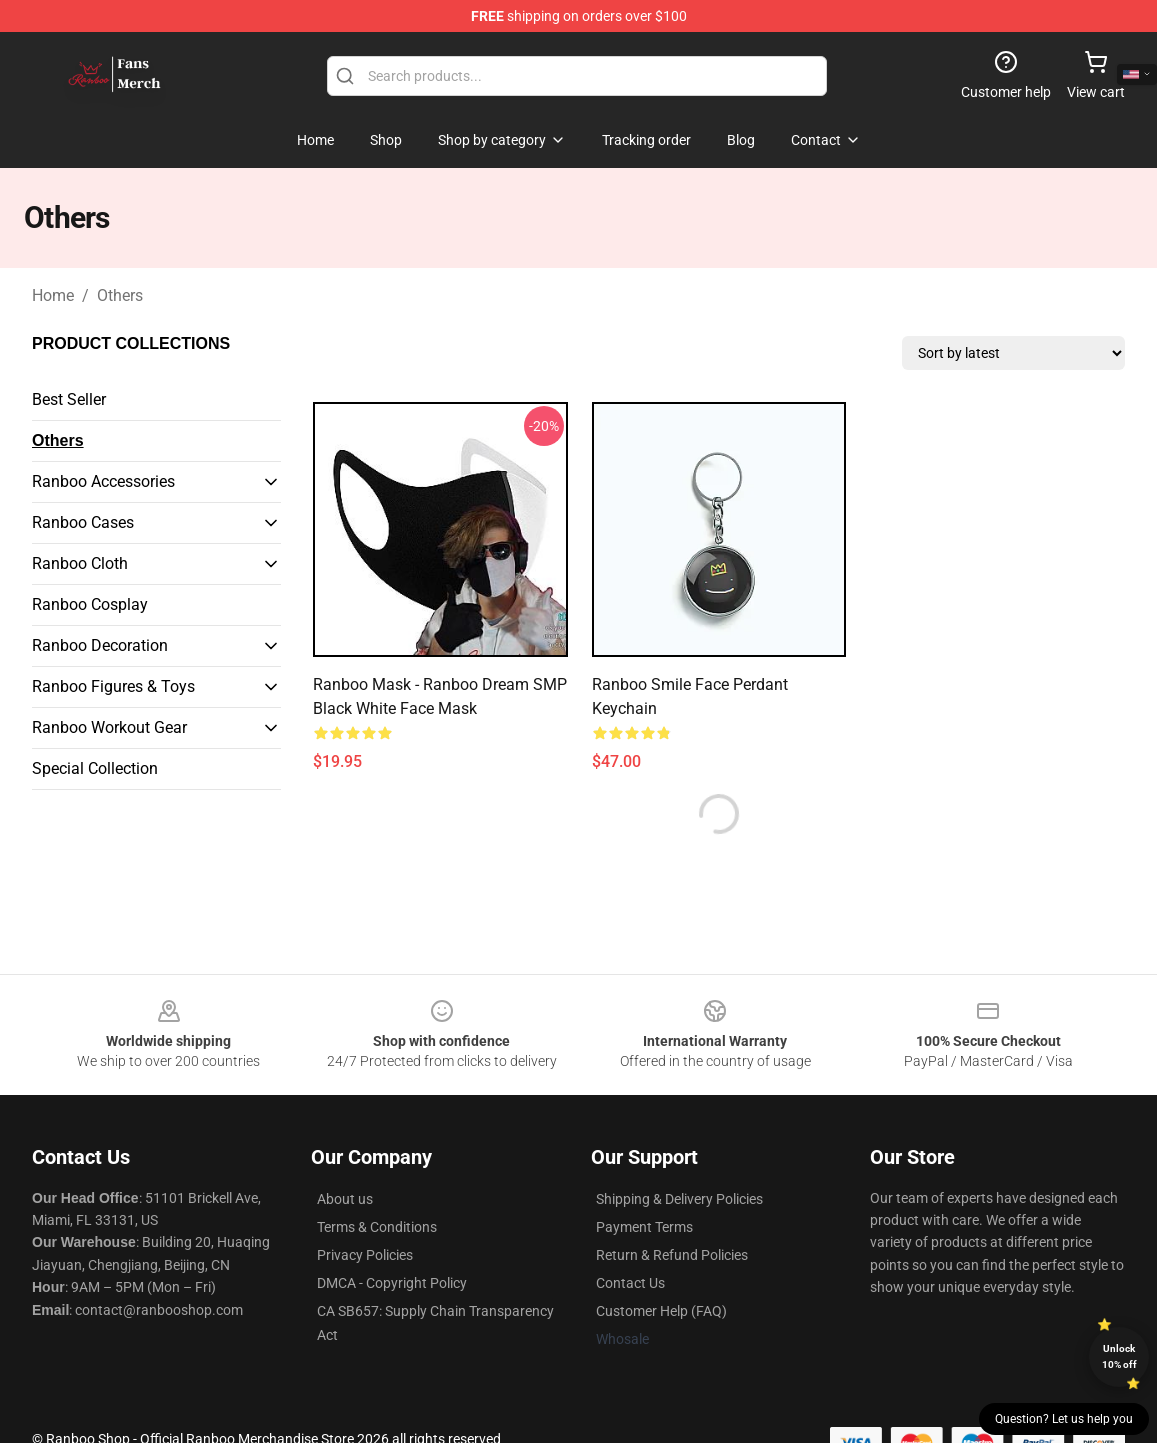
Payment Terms (644, 1227)
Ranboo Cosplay (90, 604)
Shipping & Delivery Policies (679, 1199)
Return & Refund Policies (672, 1255)
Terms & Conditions (377, 1227)
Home (53, 295)
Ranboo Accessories (103, 481)
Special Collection (95, 768)
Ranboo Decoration (100, 645)
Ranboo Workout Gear (109, 727)
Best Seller (69, 399)
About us (345, 1199)
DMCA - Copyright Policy (392, 1283)
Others (120, 295)
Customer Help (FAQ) (661, 1311)
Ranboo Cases (83, 522)
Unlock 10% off (1119, 1356)
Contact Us (630, 1283)
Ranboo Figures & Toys (113, 686)
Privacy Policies (365, 1255)
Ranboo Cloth (80, 563)
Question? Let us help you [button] (1064, 1419)
